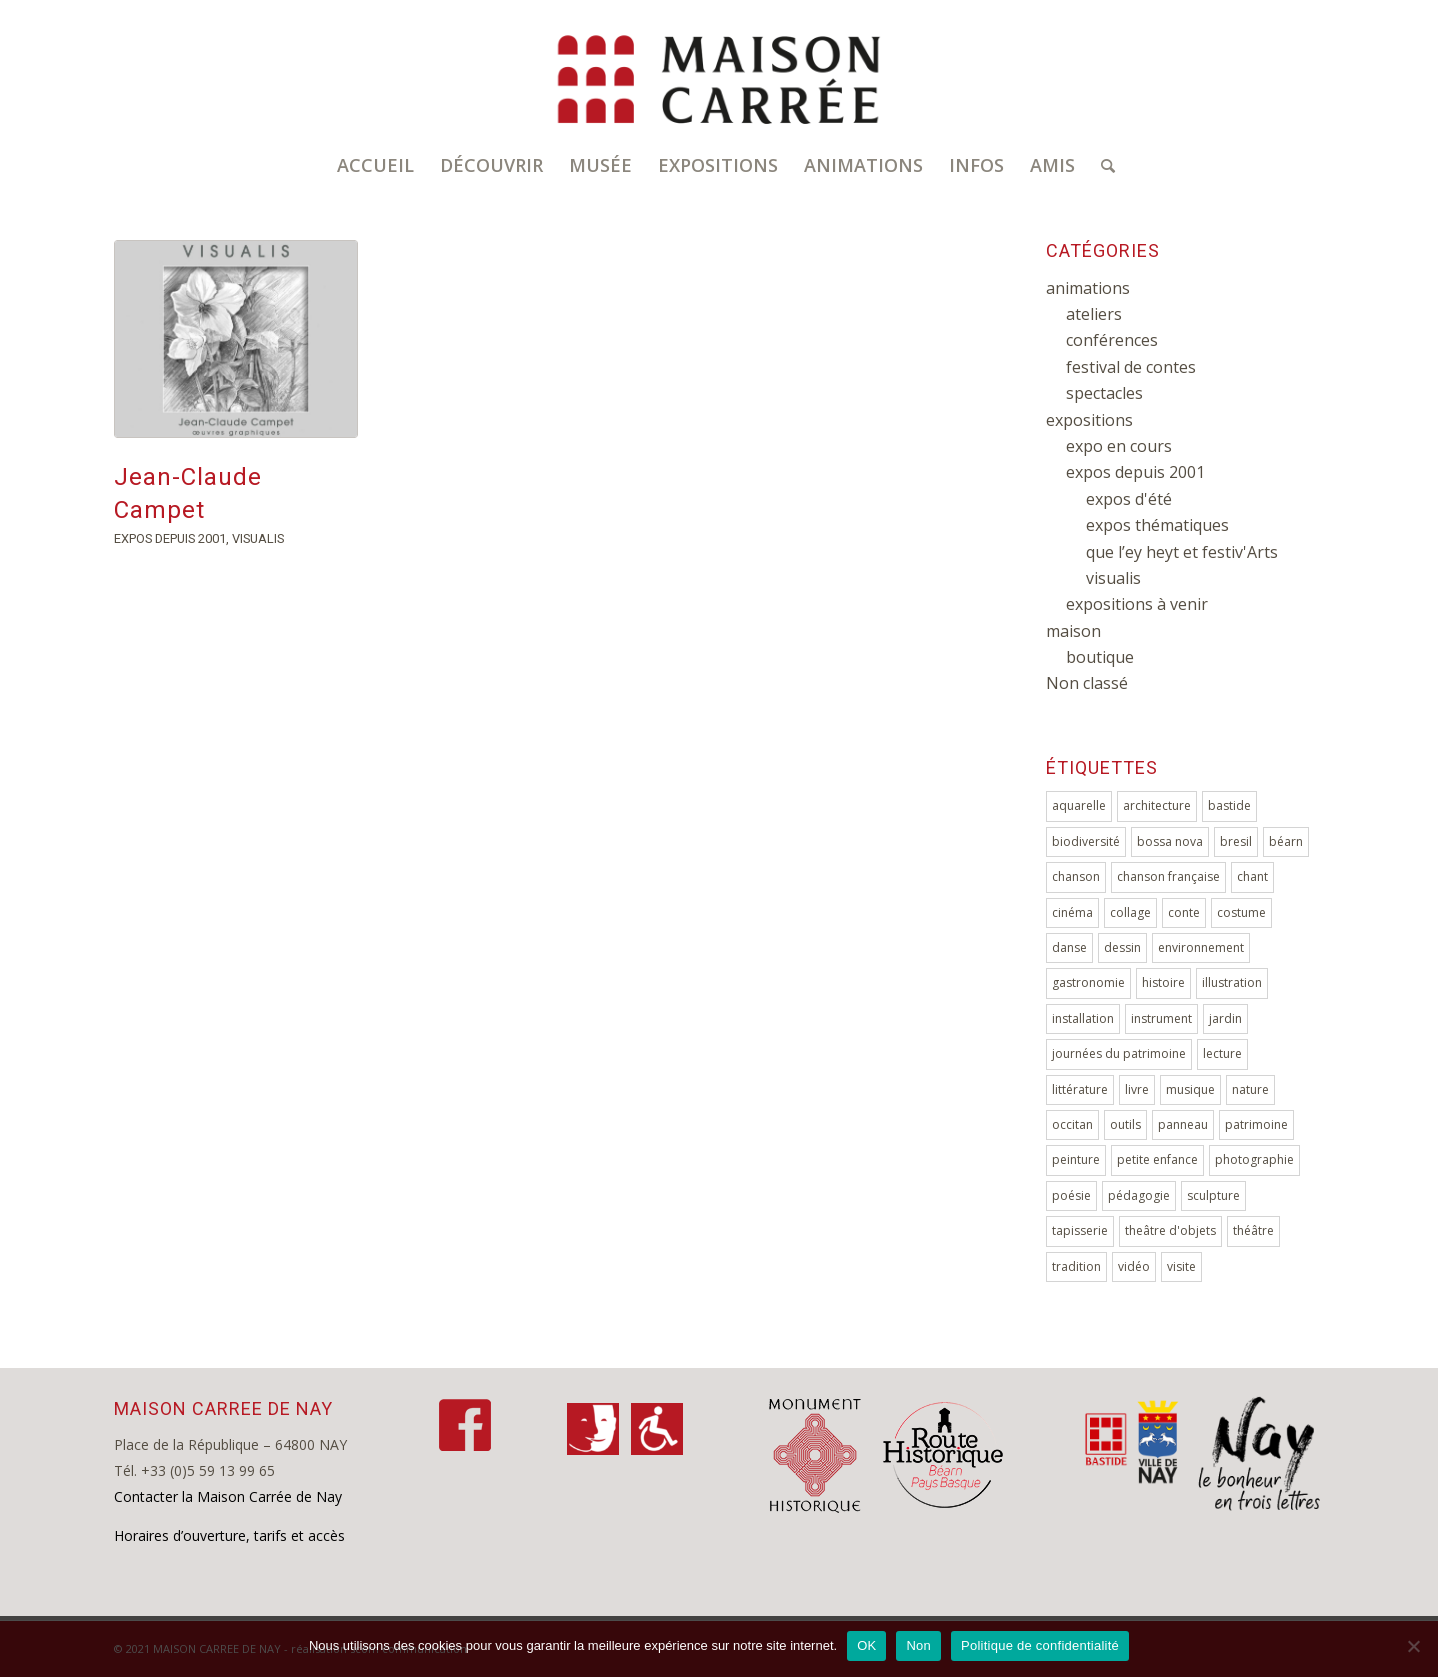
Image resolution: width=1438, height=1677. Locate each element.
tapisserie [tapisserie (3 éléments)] (1080, 1230)
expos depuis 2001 (170, 538)
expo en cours (1119, 446)
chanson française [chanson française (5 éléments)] (1168, 876)
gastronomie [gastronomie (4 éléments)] (1088, 982)
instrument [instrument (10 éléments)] (1161, 1018)
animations (1088, 288)
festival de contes (1131, 367)
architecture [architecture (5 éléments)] (1157, 805)
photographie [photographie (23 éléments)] (1254, 1159)
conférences (1112, 340)
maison (1073, 631)
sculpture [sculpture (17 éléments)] (1213, 1195)
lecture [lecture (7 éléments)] (1222, 1053)
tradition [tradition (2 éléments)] (1076, 1266)
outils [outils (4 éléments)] (1125, 1124)
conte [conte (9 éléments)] (1184, 912)
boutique (1100, 657)
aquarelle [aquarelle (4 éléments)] (1079, 805)
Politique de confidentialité (1040, 1645)
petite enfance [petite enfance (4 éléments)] (1157, 1159)
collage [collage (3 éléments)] (1130, 912)
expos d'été (1129, 499)
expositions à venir (1137, 604)
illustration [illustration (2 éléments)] (1232, 982)
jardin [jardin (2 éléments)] (1225, 1018)
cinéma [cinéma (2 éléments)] (1072, 912)
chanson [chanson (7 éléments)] (1076, 876)
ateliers (1094, 314)
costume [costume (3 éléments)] (1241, 912)
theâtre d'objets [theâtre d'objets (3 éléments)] (1170, 1230)
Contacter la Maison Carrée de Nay (228, 1496)
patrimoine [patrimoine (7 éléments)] (1256, 1124)
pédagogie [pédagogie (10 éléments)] (1139, 1195)
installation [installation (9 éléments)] (1083, 1018)
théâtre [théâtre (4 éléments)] (1253, 1230)
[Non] (1413, 1646)
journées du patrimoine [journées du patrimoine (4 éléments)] (1119, 1053)
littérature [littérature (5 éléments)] (1080, 1089)
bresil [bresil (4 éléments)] (1236, 841)
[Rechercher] (1101, 165)
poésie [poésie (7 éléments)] (1071, 1195)
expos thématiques (1157, 525)
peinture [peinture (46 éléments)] (1076, 1159)
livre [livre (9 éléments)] (1137, 1089)
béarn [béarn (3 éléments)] (1286, 841)
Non (918, 1645)
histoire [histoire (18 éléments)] (1163, 982)
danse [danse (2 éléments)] (1069, 947)
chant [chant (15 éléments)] (1252, 876)
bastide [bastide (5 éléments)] (1229, 805)
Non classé (1087, 683)
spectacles (1104, 393)
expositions (1089, 420)
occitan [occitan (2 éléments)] (1072, 1124)
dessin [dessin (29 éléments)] (1122, 947)
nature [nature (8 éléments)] (1250, 1089)
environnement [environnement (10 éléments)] (1201, 947)
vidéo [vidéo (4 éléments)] (1134, 1266)
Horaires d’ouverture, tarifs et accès (229, 1535)
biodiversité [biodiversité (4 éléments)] (1086, 841)
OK (866, 1645)
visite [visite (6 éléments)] (1181, 1266)
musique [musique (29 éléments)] (1190, 1089)
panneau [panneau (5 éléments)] (1183, 1124)
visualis (258, 538)
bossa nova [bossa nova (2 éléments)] (1170, 841)
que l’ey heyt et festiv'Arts (1182, 552)
